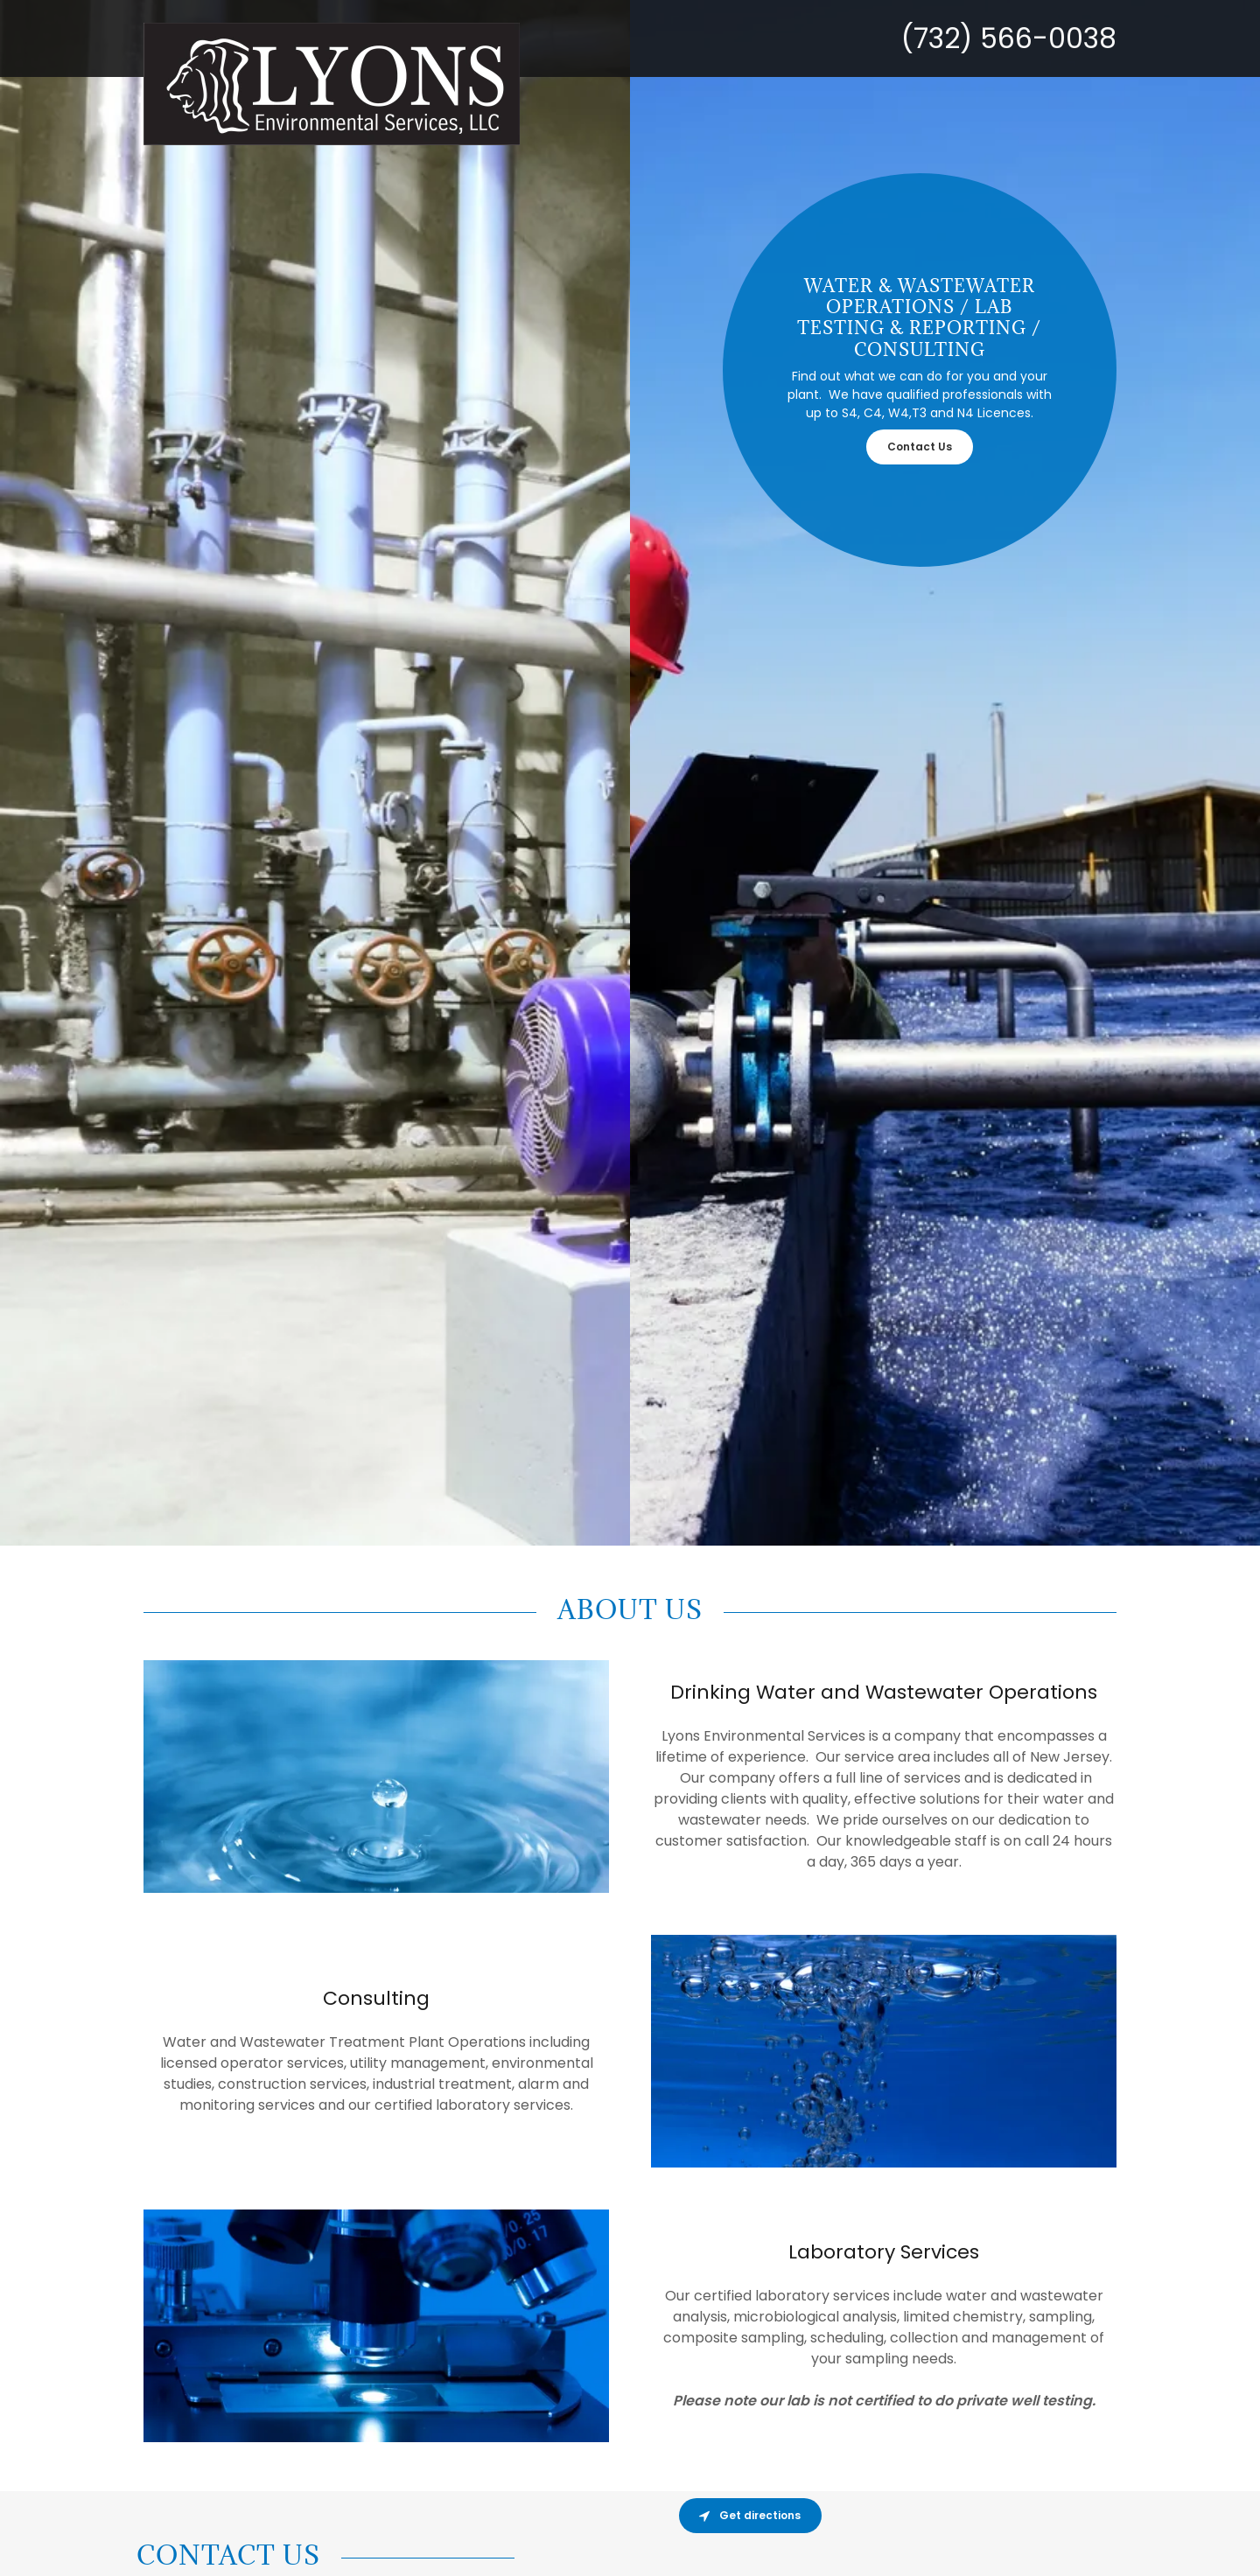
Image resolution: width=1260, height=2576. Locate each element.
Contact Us (919, 446)
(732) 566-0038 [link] (1008, 38)
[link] (494, 30)
